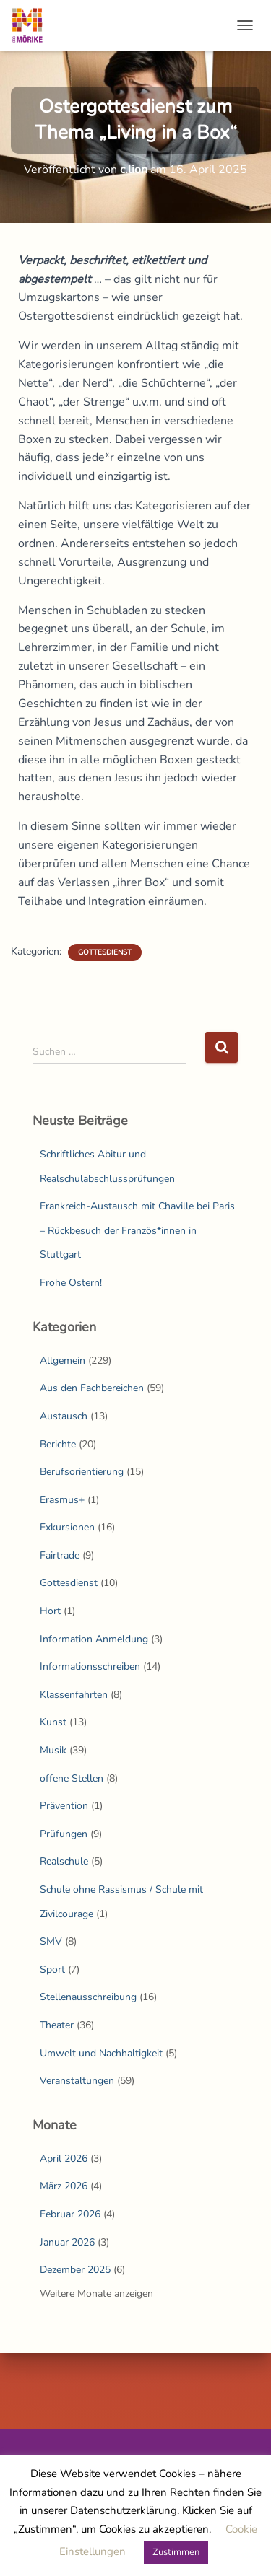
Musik (53, 1750)
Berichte (58, 1444)
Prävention (64, 1806)
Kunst (53, 1722)
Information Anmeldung (94, 1639)
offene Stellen (71, 1778)
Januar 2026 (67, 2242)
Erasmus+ (62, 1500)
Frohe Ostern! (71, 1282)
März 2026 (63, 2186)
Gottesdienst (105, 952)
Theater (57, 2025)
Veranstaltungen (77, 2080)
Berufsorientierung (82, 1471)
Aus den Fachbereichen (92, 1388)
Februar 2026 (70, 2214)
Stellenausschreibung (88, 1997)
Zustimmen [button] (175, 2552)
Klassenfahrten (74, 1694)
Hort (50, 1611)
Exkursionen (67, 1527)
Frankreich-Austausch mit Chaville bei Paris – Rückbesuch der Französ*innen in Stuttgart (137, 1230)
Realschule (64, 1861)
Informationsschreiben (90, 1666)
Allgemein (62, 1360)
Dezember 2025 (75, 2270)
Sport (52, 1969)
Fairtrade (59, 1555)
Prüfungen (63, 1834)
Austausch (63, 1416)
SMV (51, 1941)
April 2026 (63, 2158)
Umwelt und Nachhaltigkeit (101, 2053)
